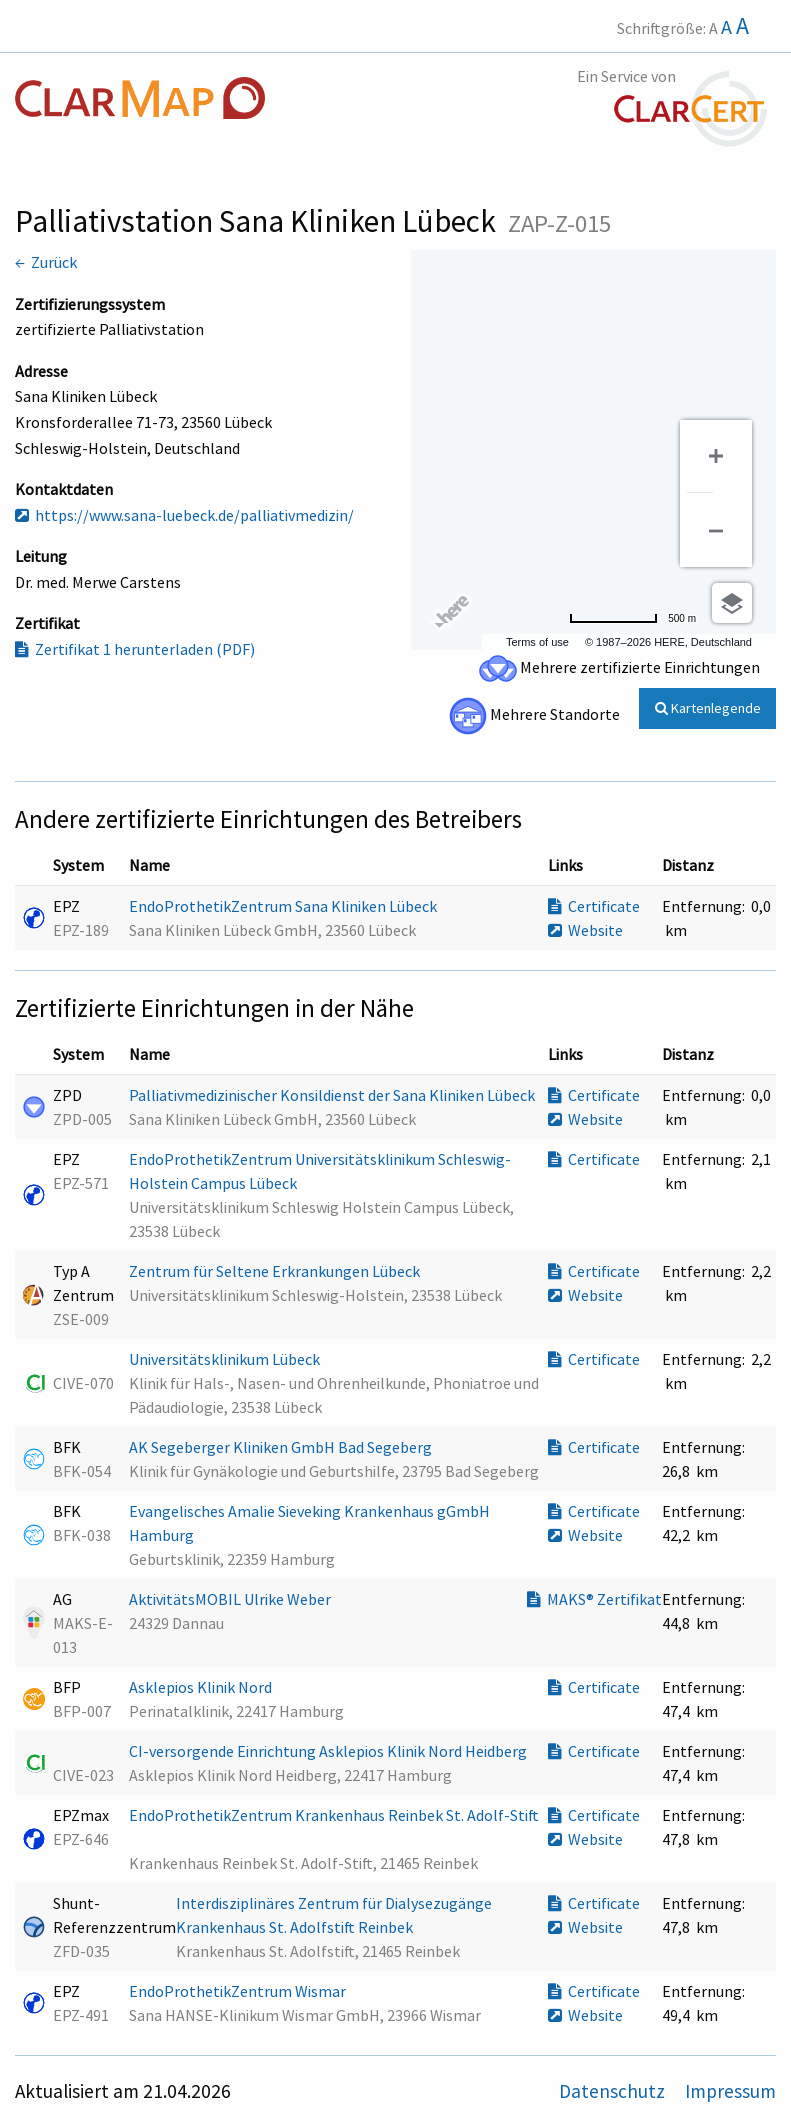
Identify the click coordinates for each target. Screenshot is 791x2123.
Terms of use (537, 642)
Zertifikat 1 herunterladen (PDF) (135, 649)
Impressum (730, 2091)
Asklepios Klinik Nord (202, 1687)
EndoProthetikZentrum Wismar (239, 1991)
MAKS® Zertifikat (594, 1599)
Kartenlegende (708, 708)
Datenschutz (614, 2091)
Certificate (594, 906)
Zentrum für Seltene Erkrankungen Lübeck (276, 1271)
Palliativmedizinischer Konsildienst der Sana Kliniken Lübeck (333, 1095)
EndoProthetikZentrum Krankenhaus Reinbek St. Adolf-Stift (334, 1815)
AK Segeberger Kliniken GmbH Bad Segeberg (282, 1447)
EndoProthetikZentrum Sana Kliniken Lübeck (284, 906)
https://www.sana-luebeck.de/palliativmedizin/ (184, 515)
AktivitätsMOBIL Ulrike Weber (231, 1599)
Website (585, 930)
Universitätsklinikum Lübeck (226, 1359)
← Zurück (46, 262)
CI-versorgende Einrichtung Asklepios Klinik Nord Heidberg (329, 1751)
